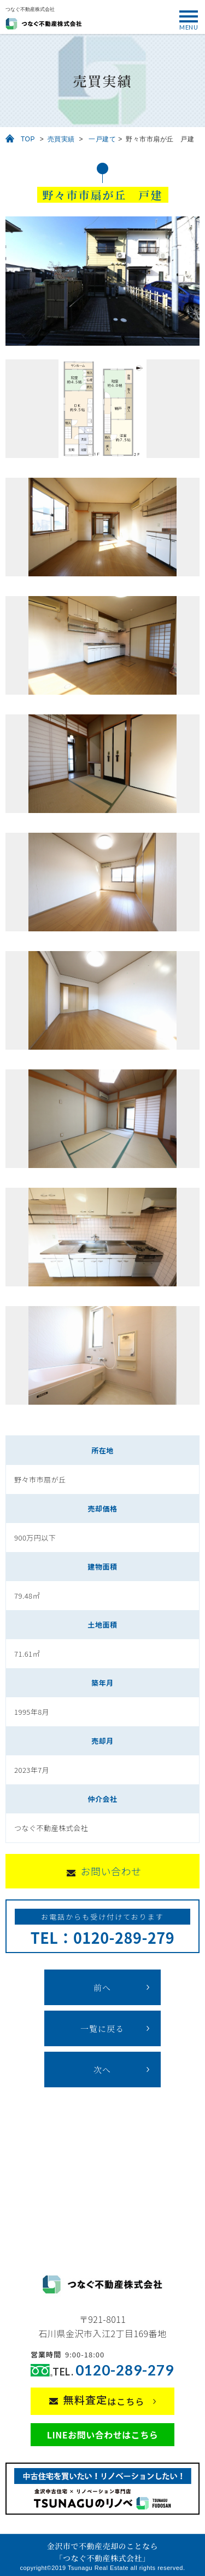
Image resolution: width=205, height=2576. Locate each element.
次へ (102, 2069)
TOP (28, 139)
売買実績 (61, 139)
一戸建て (102, 139)
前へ (102, 1987)
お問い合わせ (111, 1871)
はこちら (104, 2400)
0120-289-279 (124, 2370)
